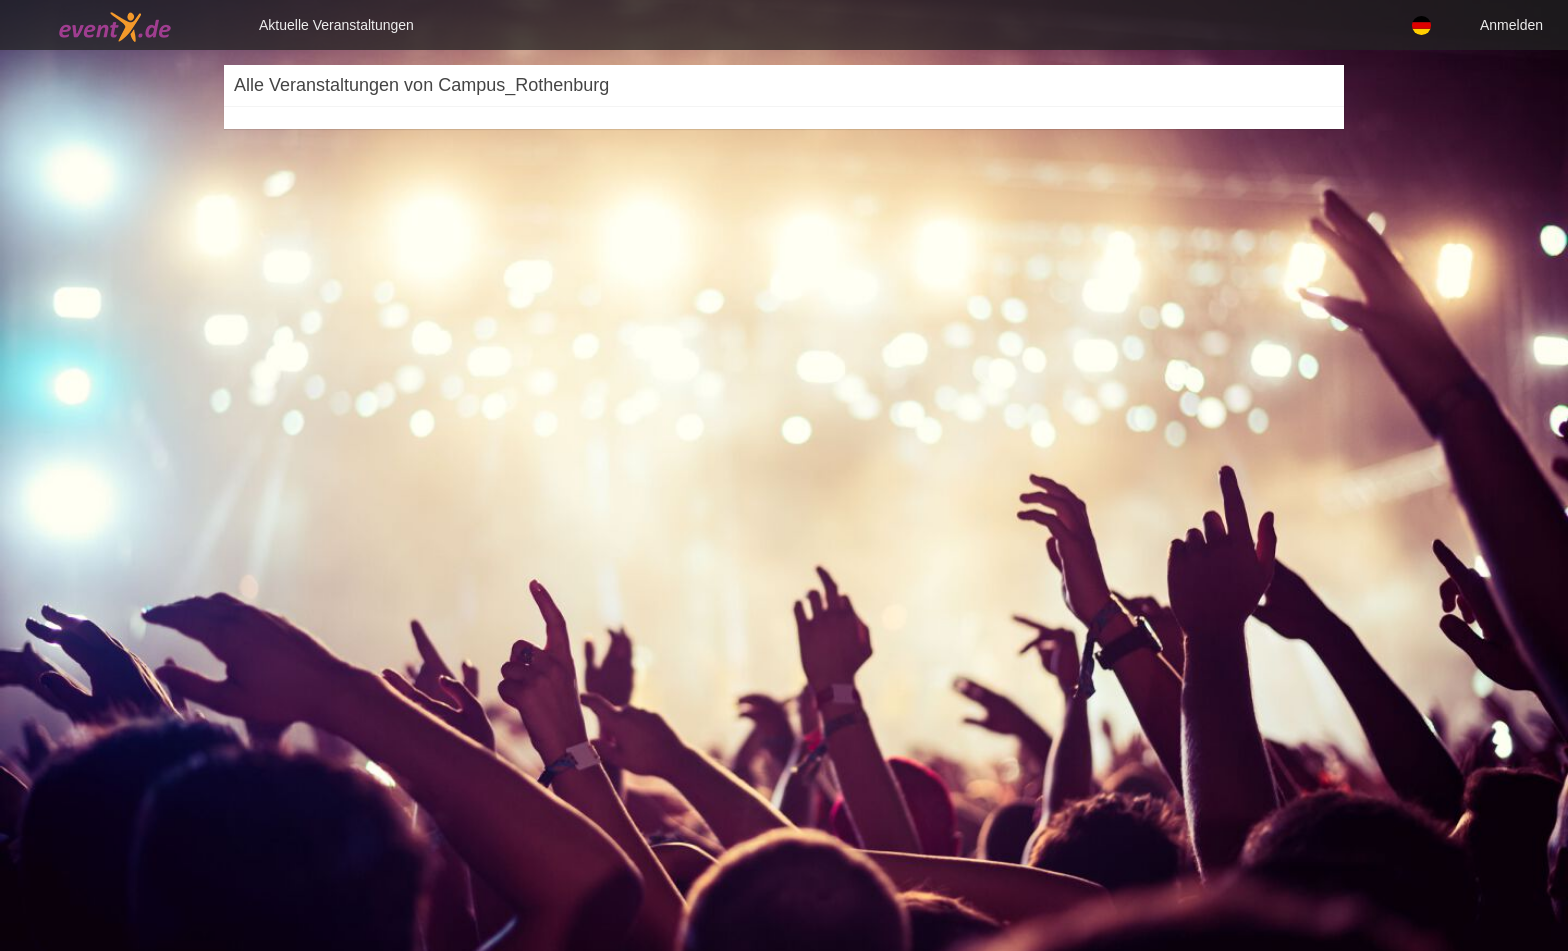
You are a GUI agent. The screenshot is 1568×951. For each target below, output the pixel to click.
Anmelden (1511, 25)
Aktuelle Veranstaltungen (336, 25)
